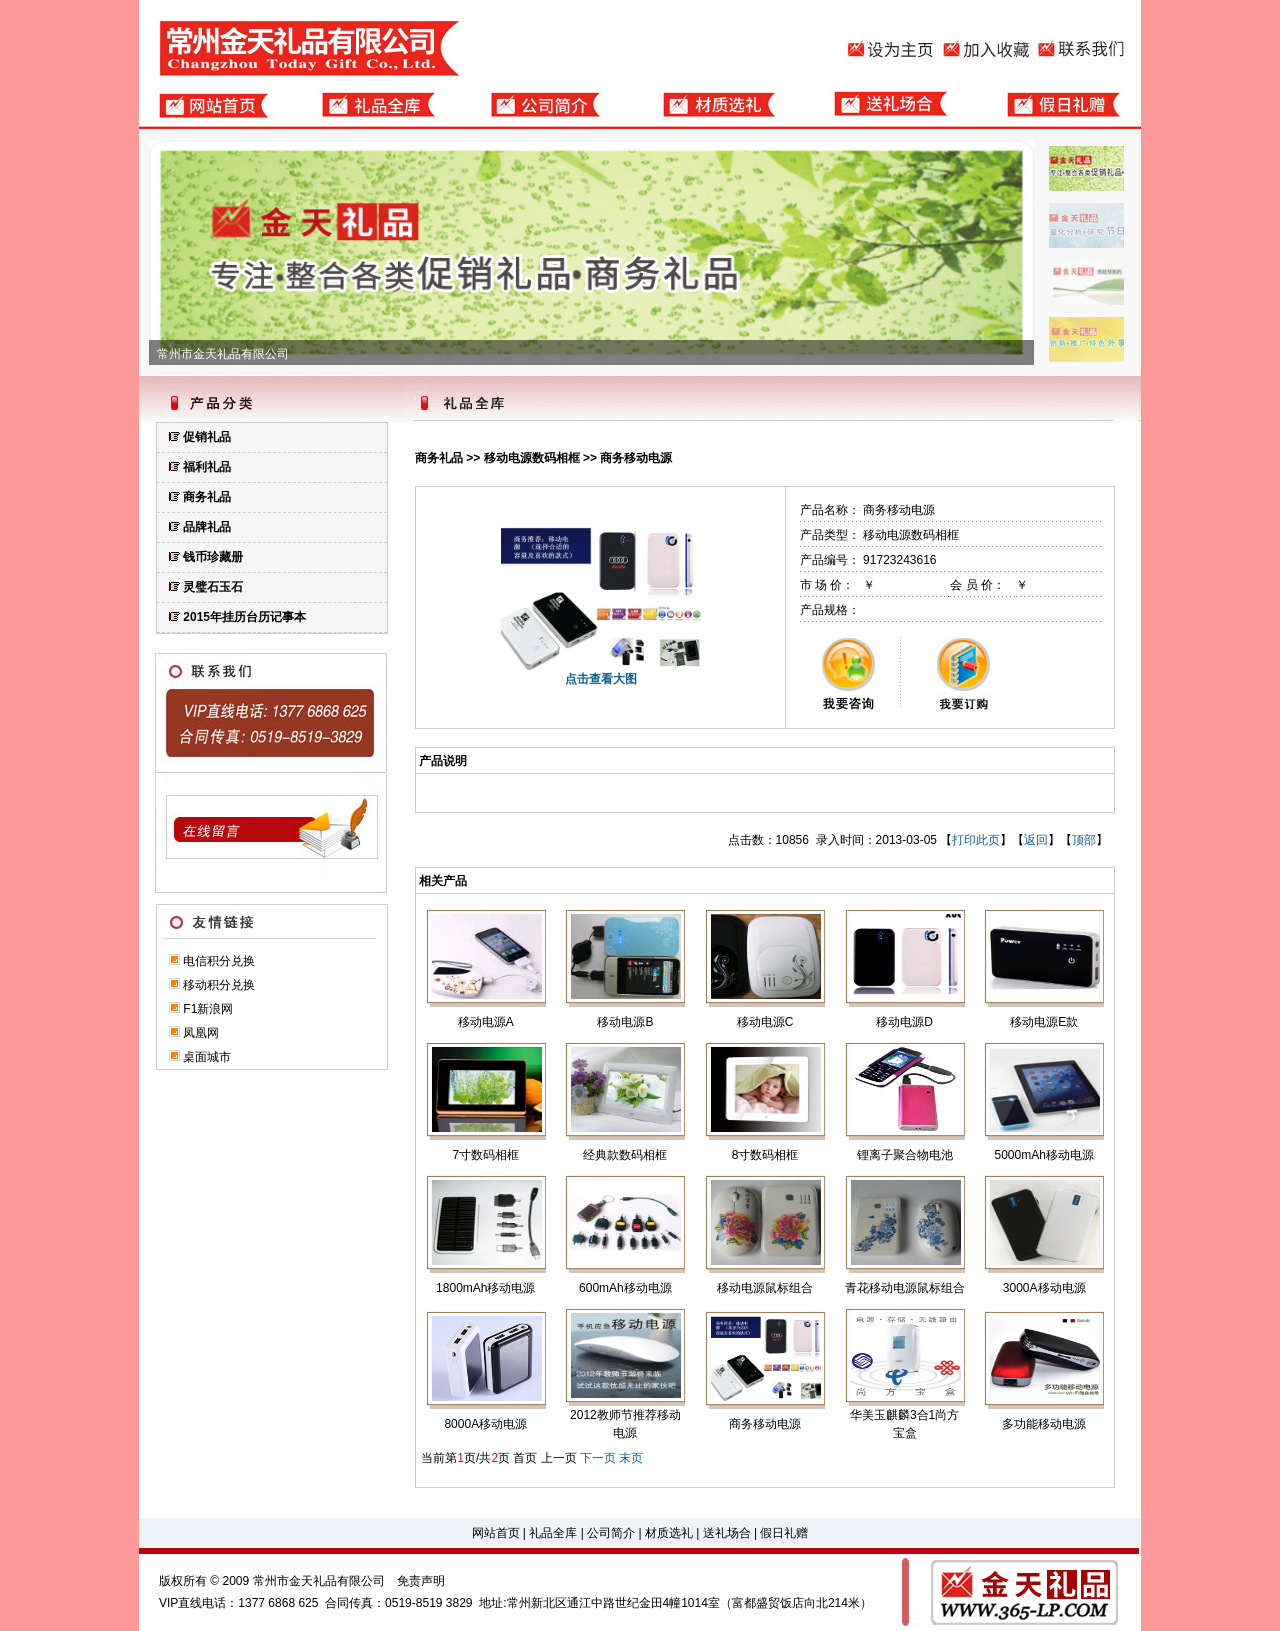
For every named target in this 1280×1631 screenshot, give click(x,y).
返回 (1036, 840)
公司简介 (611, 1533)
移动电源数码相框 (532, 458)
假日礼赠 (784, 1533)
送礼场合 (727, 1533)
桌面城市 (207, 1057)
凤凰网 (201, 1033)
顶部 (1084, 840)
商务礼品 (439, 458)
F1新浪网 (208, 1009)
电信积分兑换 (219, 961)
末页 (631, 1458)
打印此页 (976, 840)
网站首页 (496, 1533)
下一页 (598, 1458)
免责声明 (421, 1581)
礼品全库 (553, 1533)
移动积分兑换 (219, 985)
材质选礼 (669, 1533)
